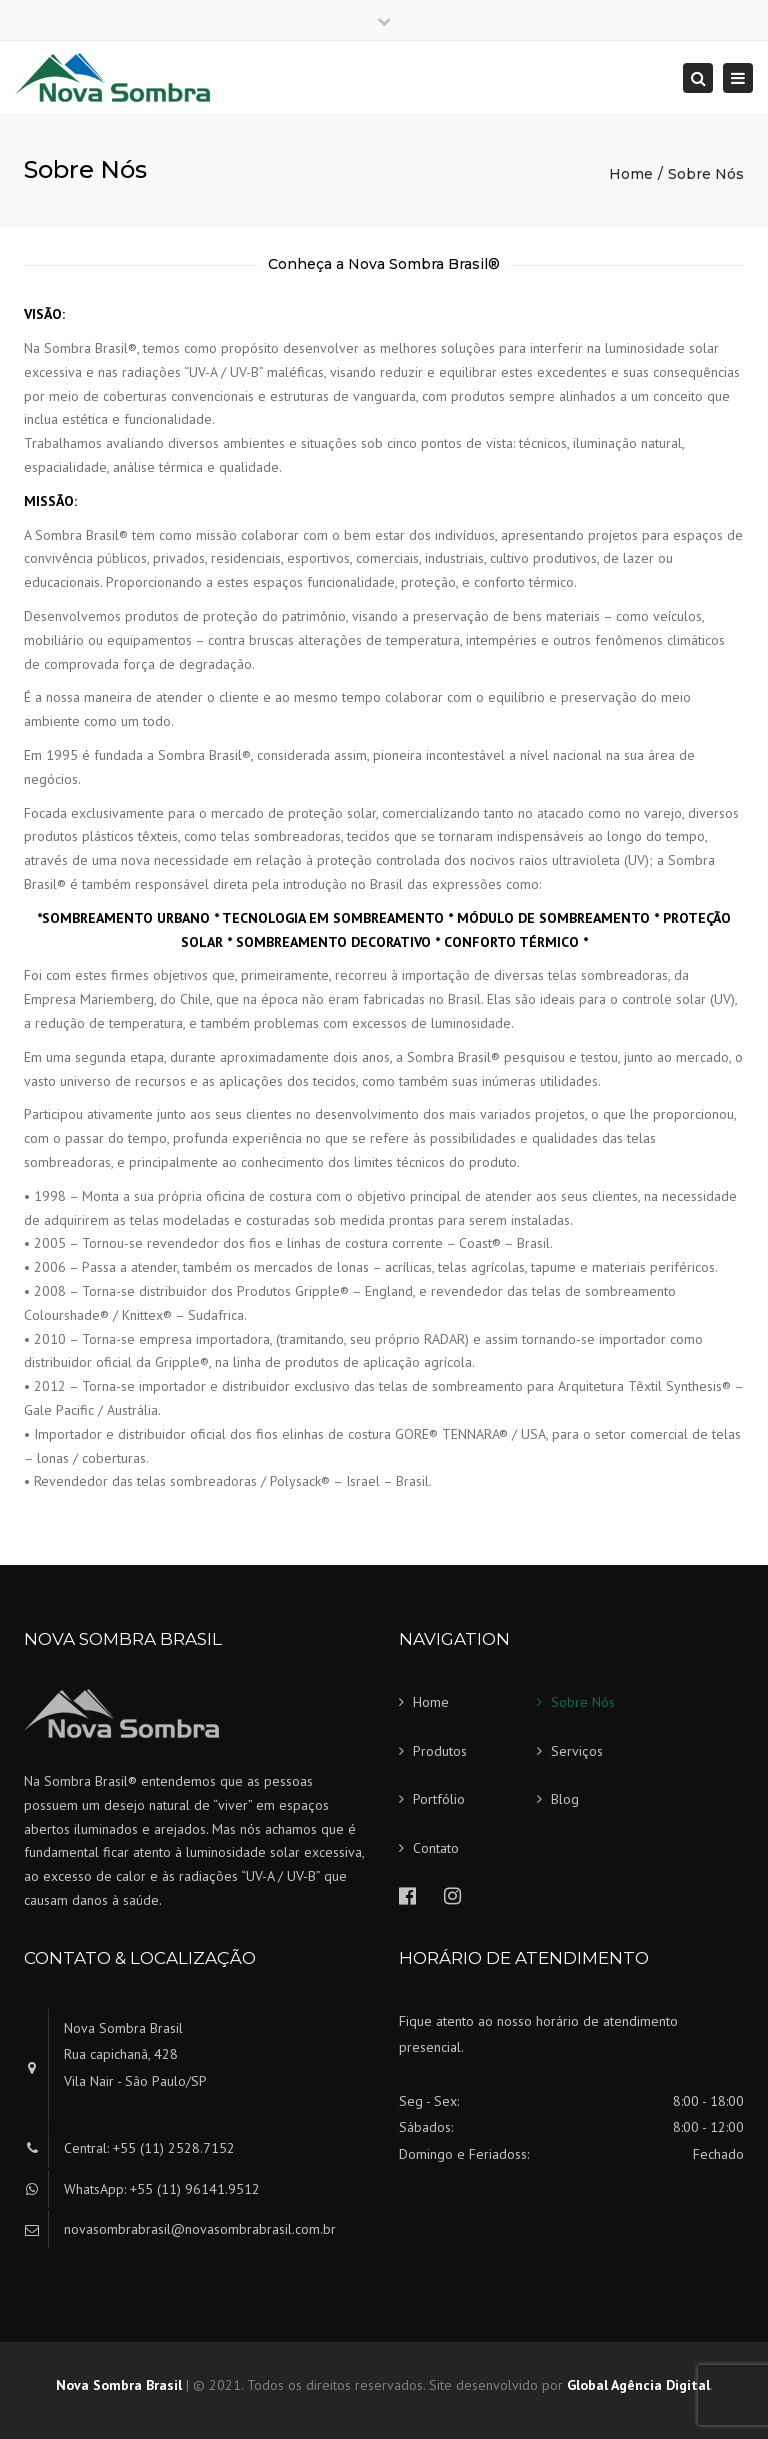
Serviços (577, 1751)
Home (631, 174)
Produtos (440, 1751)
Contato (436, 1848)
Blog (565, 1799)
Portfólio (439, 1799)
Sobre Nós (583, 1702)
